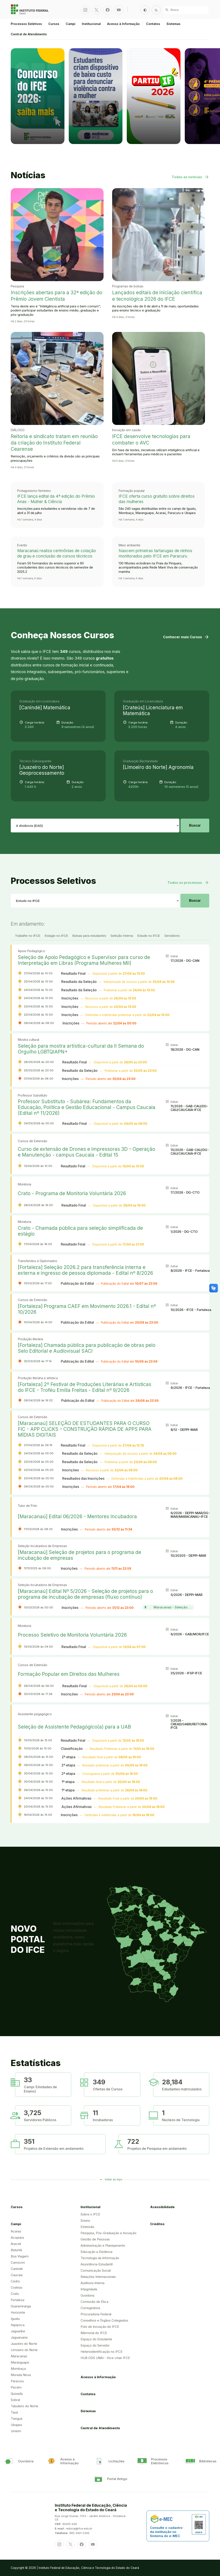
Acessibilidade (162, 2207)
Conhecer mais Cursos (186, 637)
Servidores (172, 935)
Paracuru (17, 2381)
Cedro (15, 2281)
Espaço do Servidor (95, 2345)
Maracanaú (19, 2356)
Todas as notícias (190, 177)
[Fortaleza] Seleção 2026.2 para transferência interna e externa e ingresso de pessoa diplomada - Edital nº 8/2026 (85, 1270)
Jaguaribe (18, 2331)
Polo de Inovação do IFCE (100, 2327)
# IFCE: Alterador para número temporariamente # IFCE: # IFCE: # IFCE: (95, 901)
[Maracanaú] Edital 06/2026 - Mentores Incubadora (77, 1516)
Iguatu (15, 2319)
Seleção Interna (121, 935)
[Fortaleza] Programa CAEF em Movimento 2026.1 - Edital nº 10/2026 (87, 1309)
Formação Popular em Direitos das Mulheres (68, 1674)
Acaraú (16, 2231)
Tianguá (16, 2418)
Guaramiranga (21, 2306)
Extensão (87, 2227)
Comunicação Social (96, 2270)
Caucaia (17, 2275)
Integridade (89, 2289)
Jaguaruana (19, 2337)
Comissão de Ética (94, 2302)
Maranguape (20, 2362)
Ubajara (16, 2425)
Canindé (17, 2269)
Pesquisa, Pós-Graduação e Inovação (108, 2233)
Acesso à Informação (123, 24)
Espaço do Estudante (96, 2339)
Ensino (85, 2220)
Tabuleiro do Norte (24, 2406)
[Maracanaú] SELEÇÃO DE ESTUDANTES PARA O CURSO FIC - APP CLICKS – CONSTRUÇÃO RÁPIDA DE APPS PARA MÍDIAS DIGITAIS (84, 1429)
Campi (70, 24)
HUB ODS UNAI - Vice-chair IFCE (105, 2358)
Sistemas (173, 24)
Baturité (16, 2250)
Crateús (16, 2287)
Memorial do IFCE (94, 2333)
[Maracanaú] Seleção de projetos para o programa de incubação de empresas (79, 1555)
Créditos (157, 2224)
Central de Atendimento (29, 34)
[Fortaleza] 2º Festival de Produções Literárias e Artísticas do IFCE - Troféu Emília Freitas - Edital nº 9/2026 (84, 1387)
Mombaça (18, 2369)
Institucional (91, 24)
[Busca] (186, 9)
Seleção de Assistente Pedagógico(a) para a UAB (74, 1727)
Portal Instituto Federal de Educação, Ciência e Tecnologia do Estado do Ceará (30, 9)
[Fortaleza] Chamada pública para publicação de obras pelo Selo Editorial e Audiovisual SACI (86, 1348)
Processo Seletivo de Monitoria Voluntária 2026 (72, 1635)
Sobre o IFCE (90, 2214)
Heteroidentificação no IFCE (101, 2352)
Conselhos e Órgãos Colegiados (104, 2320)
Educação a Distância (96, 2252)
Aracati (16, 2244)
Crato (15, 2294)
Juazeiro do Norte (24, 2344)
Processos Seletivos (26, 24)
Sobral (15, 2400)
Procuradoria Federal (96, 2314)
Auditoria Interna (92, 2283)
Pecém (16, 2387)
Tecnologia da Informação (100, 2258)
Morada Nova (21, 2375)
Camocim (18, 2262)
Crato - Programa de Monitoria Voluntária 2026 (72, 1193)
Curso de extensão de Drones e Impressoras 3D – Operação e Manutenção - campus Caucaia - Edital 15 (86, 1152)
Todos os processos (188, 883)
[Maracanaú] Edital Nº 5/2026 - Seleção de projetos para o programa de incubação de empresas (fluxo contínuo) (85, 1594)
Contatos (153, 24)
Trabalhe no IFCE (27, 935)
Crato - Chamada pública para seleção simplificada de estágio (80, 1231)
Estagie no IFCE (56, 935)
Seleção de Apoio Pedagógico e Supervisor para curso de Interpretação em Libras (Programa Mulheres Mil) (84, 960)
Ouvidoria (87, 2295)
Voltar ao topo (113, 2179)
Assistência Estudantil (97, 2264)
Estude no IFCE (148, 935)
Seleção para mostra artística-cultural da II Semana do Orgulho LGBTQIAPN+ (81, 1049)
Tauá (14, 2412)
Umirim (16, 2431)
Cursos (53, 24)
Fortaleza (17, 2300)
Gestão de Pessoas (95, 2239)
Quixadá (17, 2394)
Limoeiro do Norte (24, 2350)
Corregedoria (90, 2308)
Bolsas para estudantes (89, 935)
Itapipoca (17, 2325)
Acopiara (17, 2237)
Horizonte (18, 2312)
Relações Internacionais (98, 2277)
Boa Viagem (20, 2256)
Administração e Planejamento (103, 2245)
